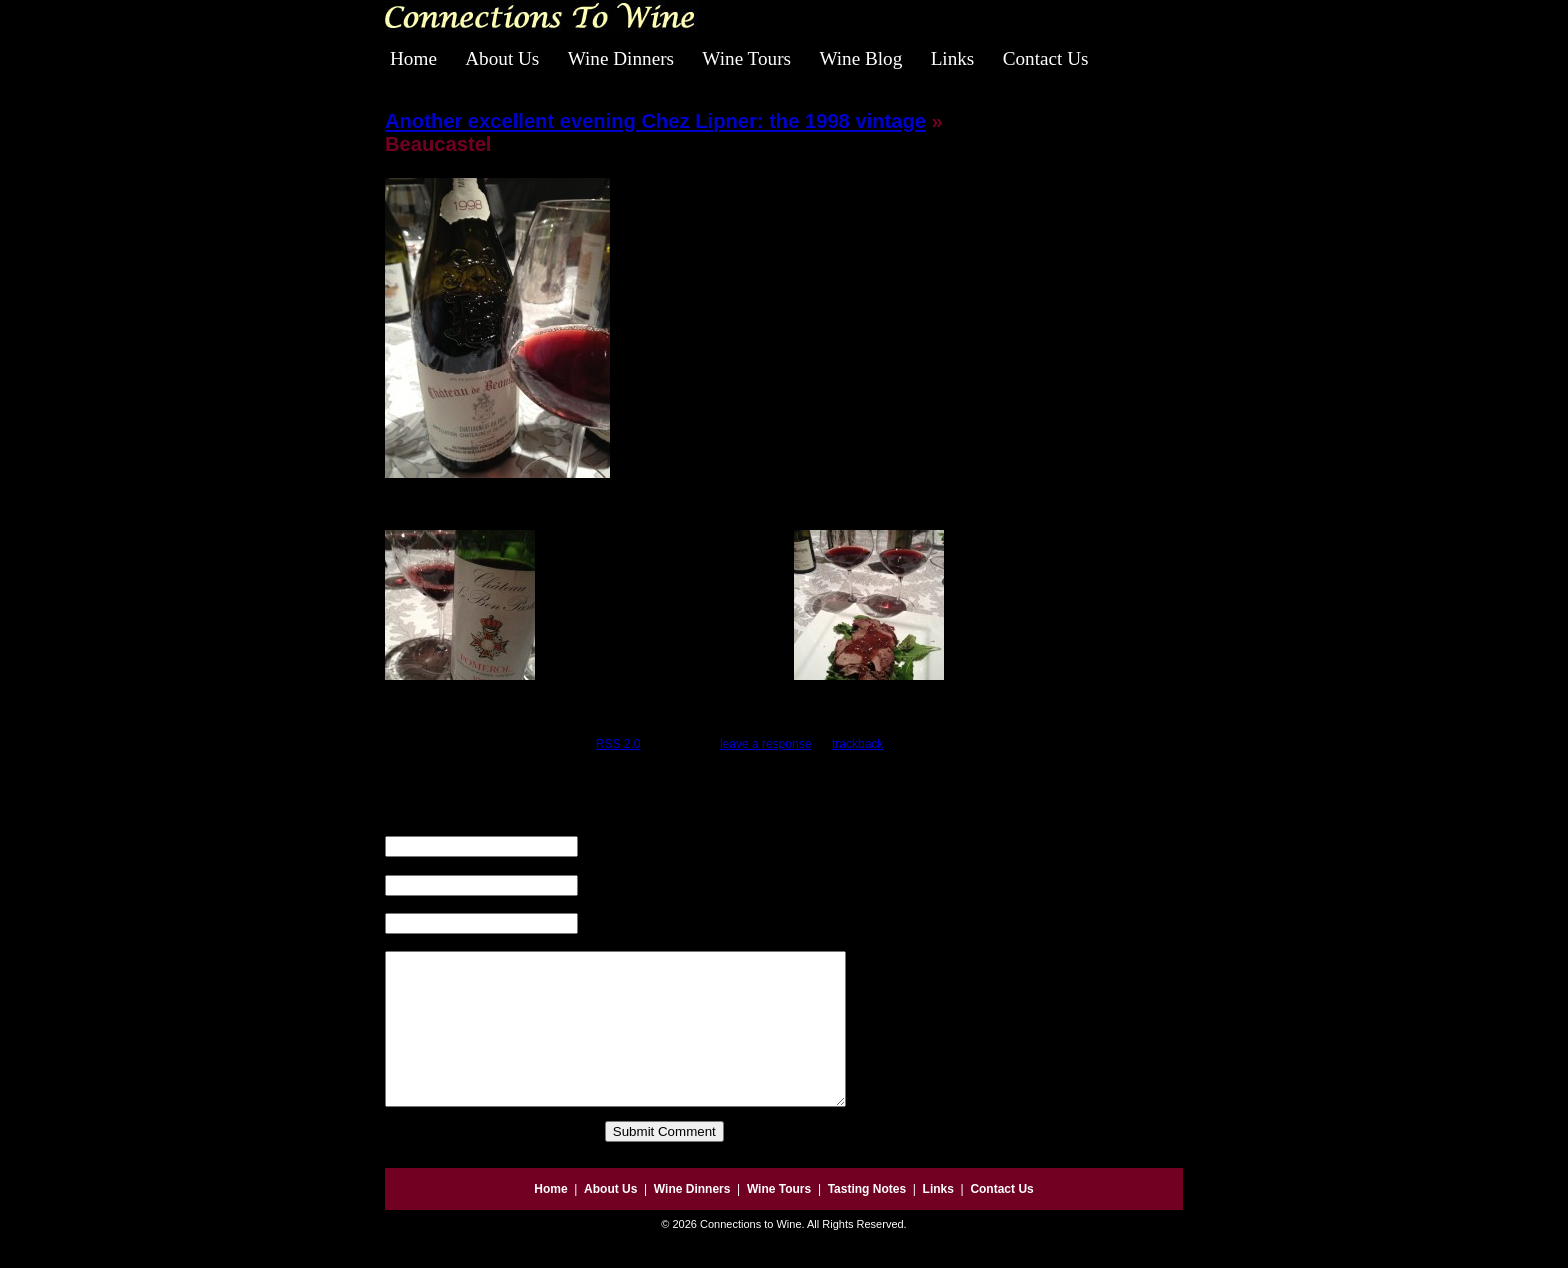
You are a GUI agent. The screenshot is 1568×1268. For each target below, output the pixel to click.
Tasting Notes (867, 1219)
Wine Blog (860, 58)
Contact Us (1046, 58)
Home (413, 58)
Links (953, 58)
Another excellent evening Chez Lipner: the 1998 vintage (655, 121)
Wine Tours (746, 58)
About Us (502, 58)
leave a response (765, 744)
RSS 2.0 (618, 744)
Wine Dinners (621, 58)
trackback (857, 744)
